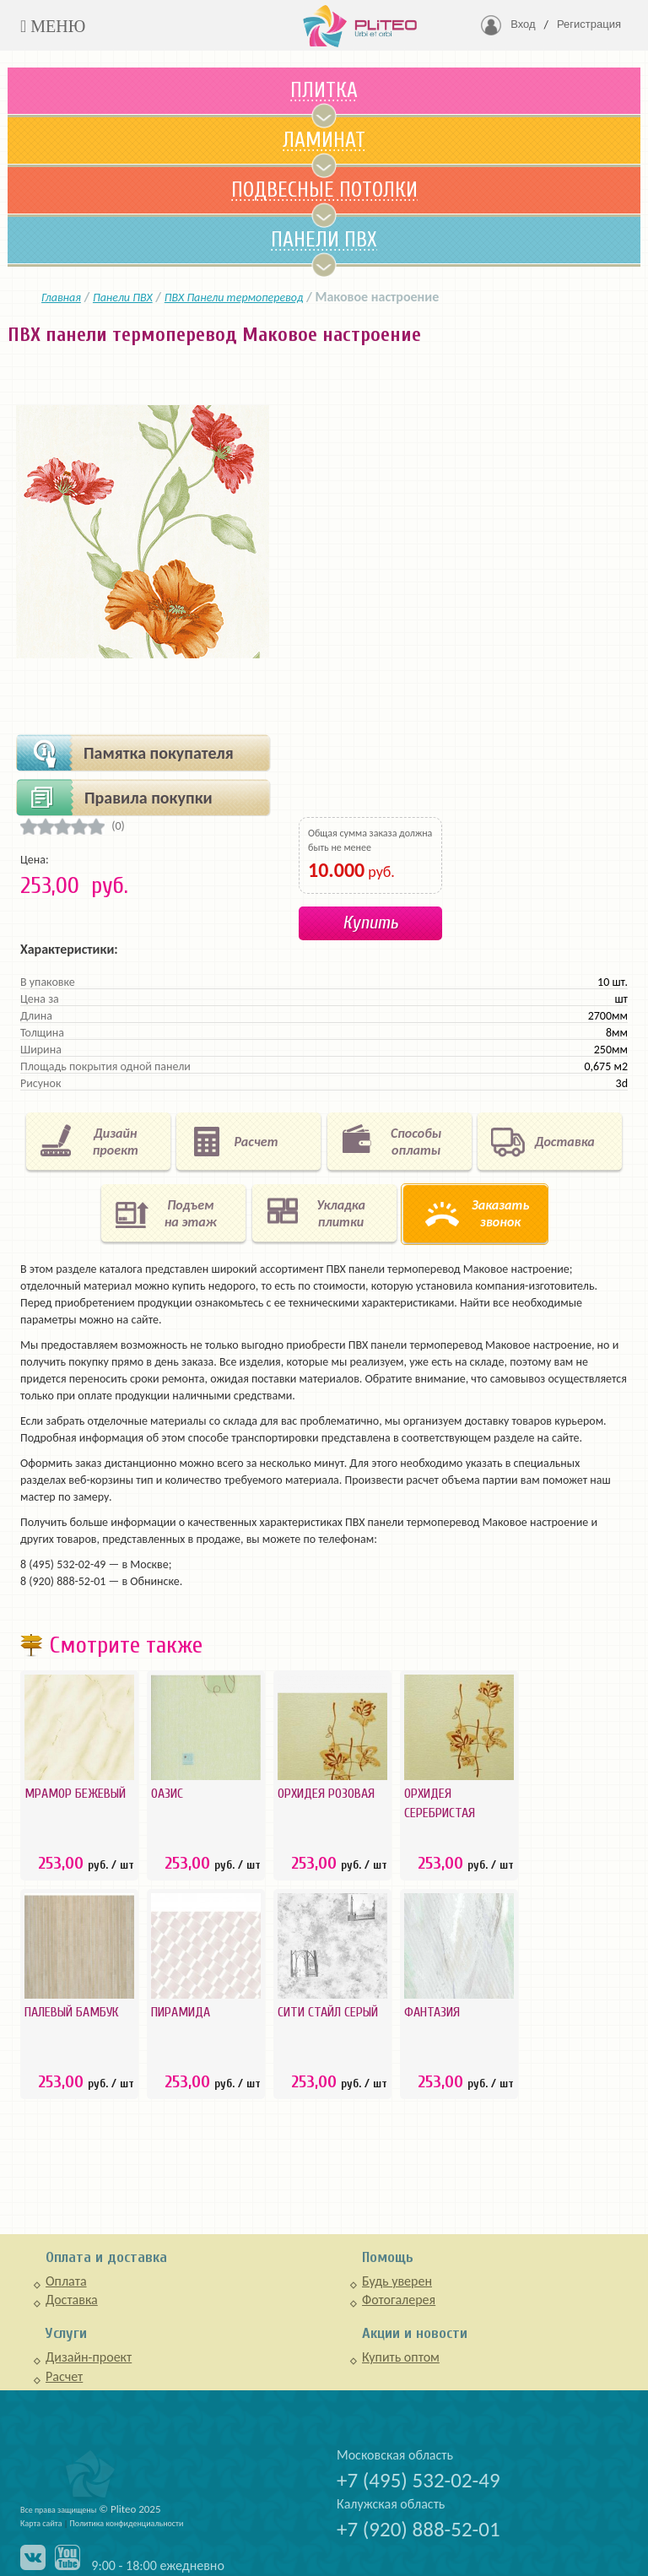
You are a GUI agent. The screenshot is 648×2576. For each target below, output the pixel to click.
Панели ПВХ (123, 297)
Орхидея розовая (326, 1793)
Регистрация (589, 24)
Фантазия (432, 2012)
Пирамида (180, 2012)
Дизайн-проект (89, 2357)
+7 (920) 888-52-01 (418, 2529)
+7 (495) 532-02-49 (418, 2480)
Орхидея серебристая (439, 1803)
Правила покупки (148, 797)
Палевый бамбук (71, 2012)
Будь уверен (397, 2281)
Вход (522, 24)
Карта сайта (41, 2523)
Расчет (64, 2376)
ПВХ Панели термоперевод (234, 297)
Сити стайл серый (328, 2012)
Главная (61, 297)
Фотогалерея (398, 2300)
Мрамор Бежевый (75, 1793)
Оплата (66, 2281)
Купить (370, 923)
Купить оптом (401, 2357)
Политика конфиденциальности (127, 2523)
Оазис (167, 1793)
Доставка (72, 2300)
